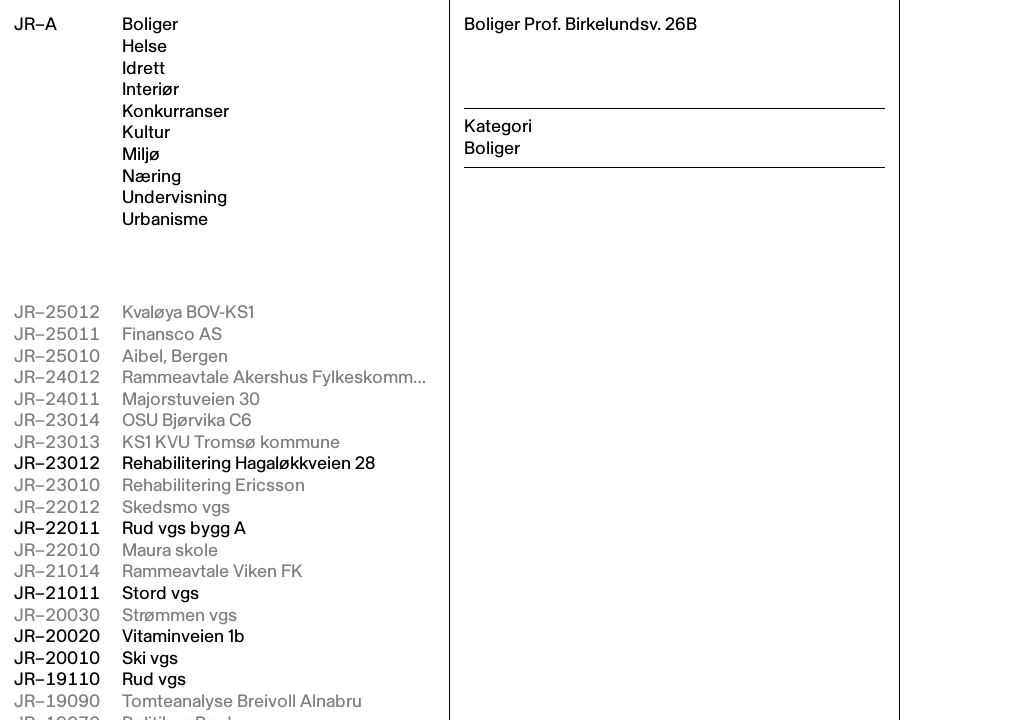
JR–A (35, 24)
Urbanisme (165, 220)
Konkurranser (175, 112)
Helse (144, 47)
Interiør (150, 90)
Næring (151, 177)
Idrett (143, 69)
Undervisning (174, 198)
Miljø (141, 155)
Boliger (150, 25)
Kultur (146, 133)
